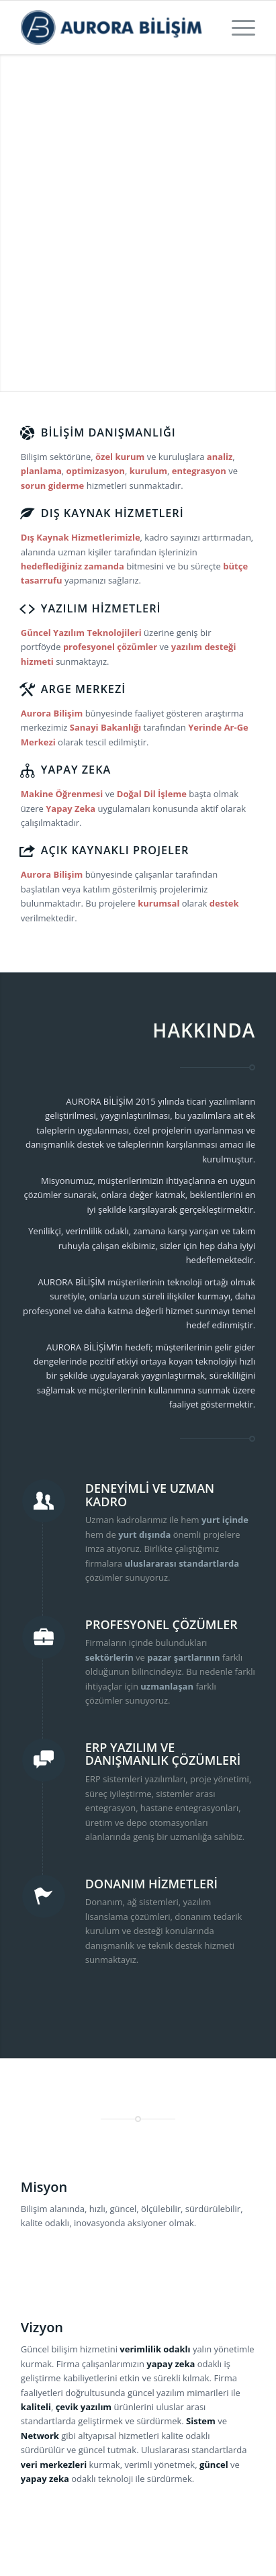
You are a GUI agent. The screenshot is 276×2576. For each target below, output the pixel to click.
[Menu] (236, 27)
